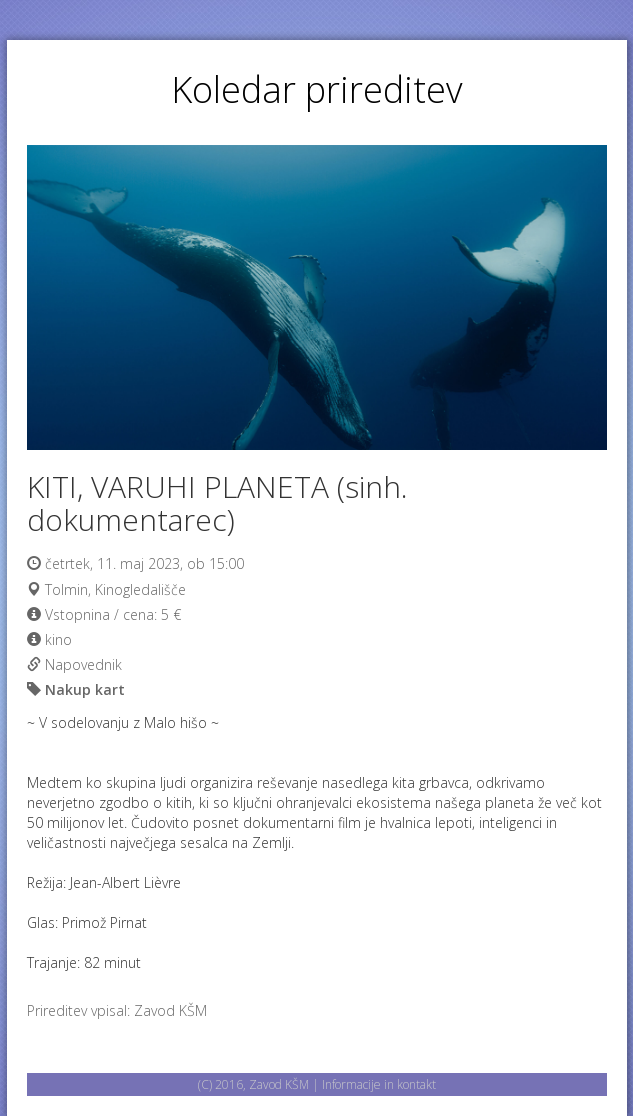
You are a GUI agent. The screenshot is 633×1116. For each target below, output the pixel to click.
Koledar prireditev (317, 89)
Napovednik (83, 664)
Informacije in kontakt (379, 1084)
